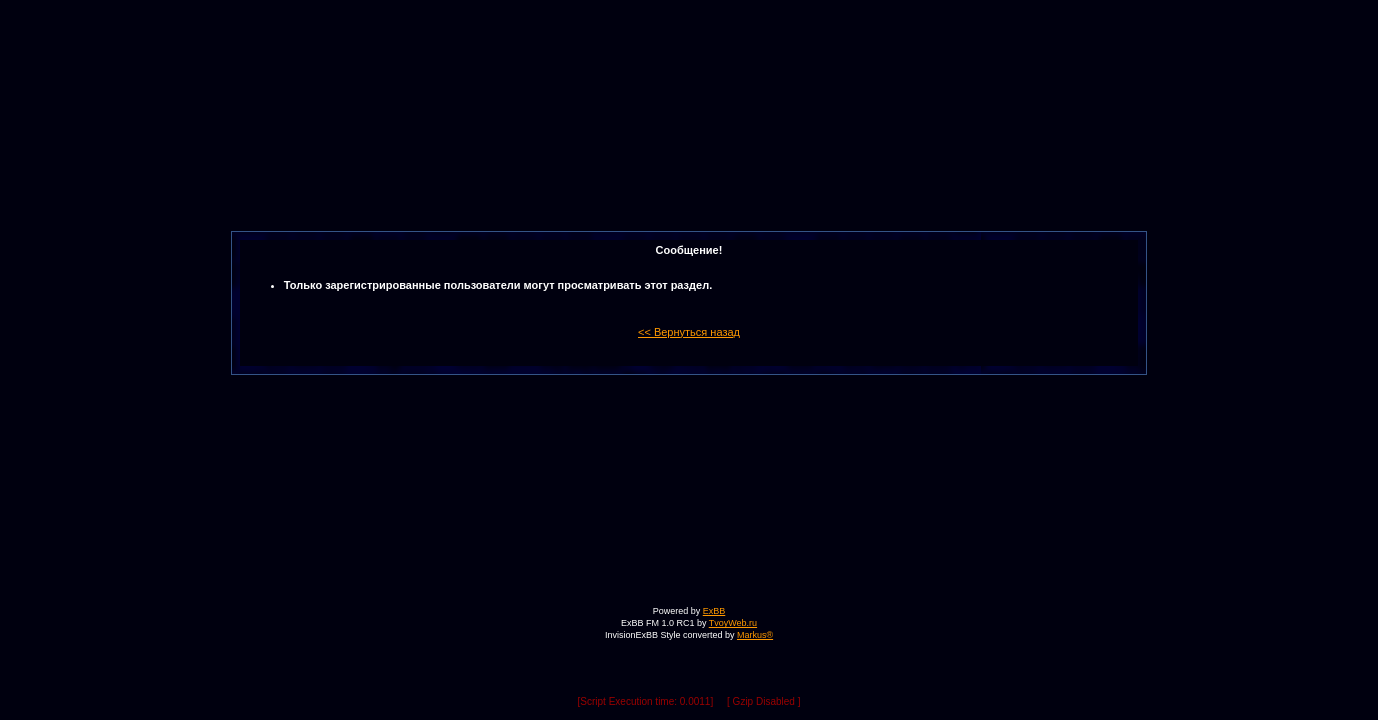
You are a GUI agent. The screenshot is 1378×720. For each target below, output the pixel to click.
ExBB (714, 611)
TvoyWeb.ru (733, 623)
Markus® (755, 635)
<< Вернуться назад (689, 332)
